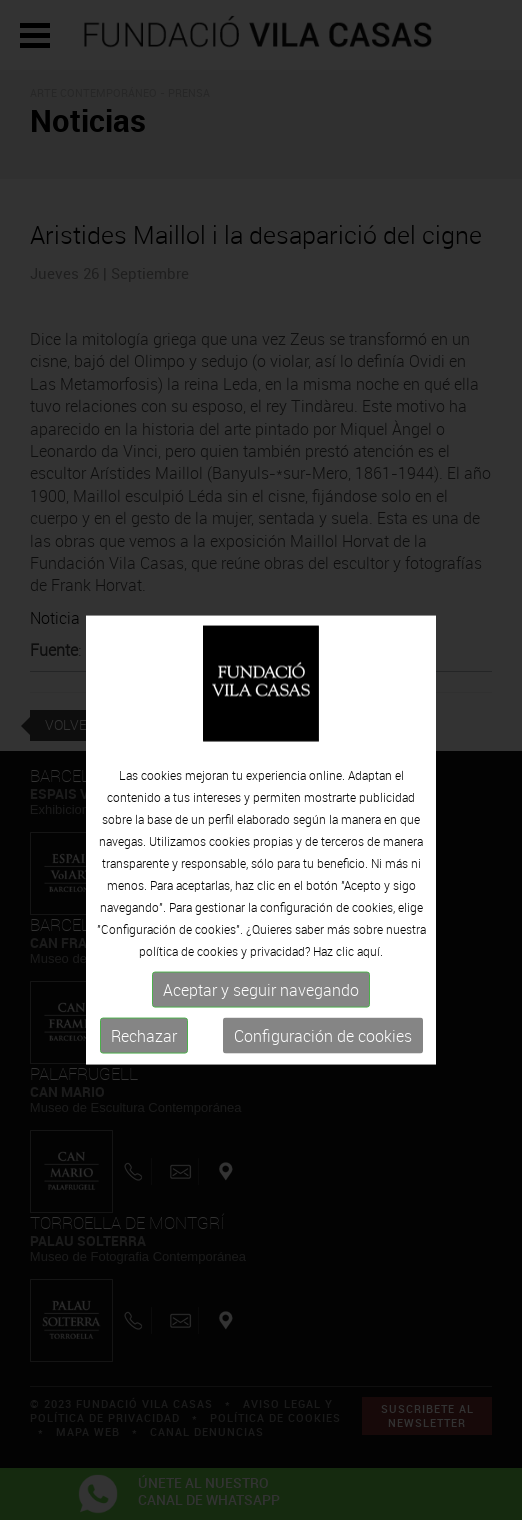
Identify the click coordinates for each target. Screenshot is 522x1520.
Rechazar (144, 1063)
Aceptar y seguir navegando (261, 1017)
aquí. (370, 978)
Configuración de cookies (323, 1063)
